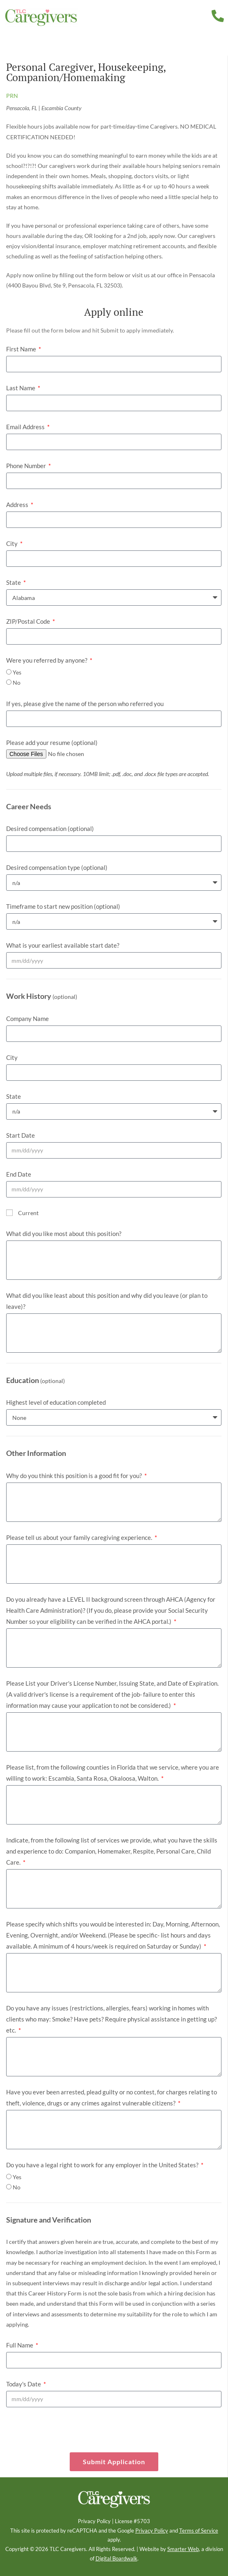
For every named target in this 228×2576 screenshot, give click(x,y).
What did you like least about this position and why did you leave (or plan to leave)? (106, 1301)
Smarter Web (183, 2549)
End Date (18, 1174)
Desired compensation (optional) (50, 828)
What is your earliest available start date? (62, 945)
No (17, 682)
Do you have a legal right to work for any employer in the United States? (103, 2165)
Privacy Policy (94, 2521)
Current (28, 1212)
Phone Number (26, 465)
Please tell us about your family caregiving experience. (79, 1537)
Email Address (26, 426)
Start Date (20, 1135)
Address (18, 504)
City (12, 543)
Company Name (27, 1018)
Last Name (21, 388)
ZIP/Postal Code (28, 621)
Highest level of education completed (56, 1402)
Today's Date (24, 2384)
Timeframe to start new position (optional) (63, 906)
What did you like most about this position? (63, 1233)
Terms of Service (198, 2531)
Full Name (20, 2345)
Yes (17, 672)
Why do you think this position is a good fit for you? (74, 1475)
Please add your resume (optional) (52, 742)
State (14, 582)
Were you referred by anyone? (47, 660)
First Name (21, 349)
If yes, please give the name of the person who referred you (85, 703)
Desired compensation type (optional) (56, 867)
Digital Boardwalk (116, 2559)
